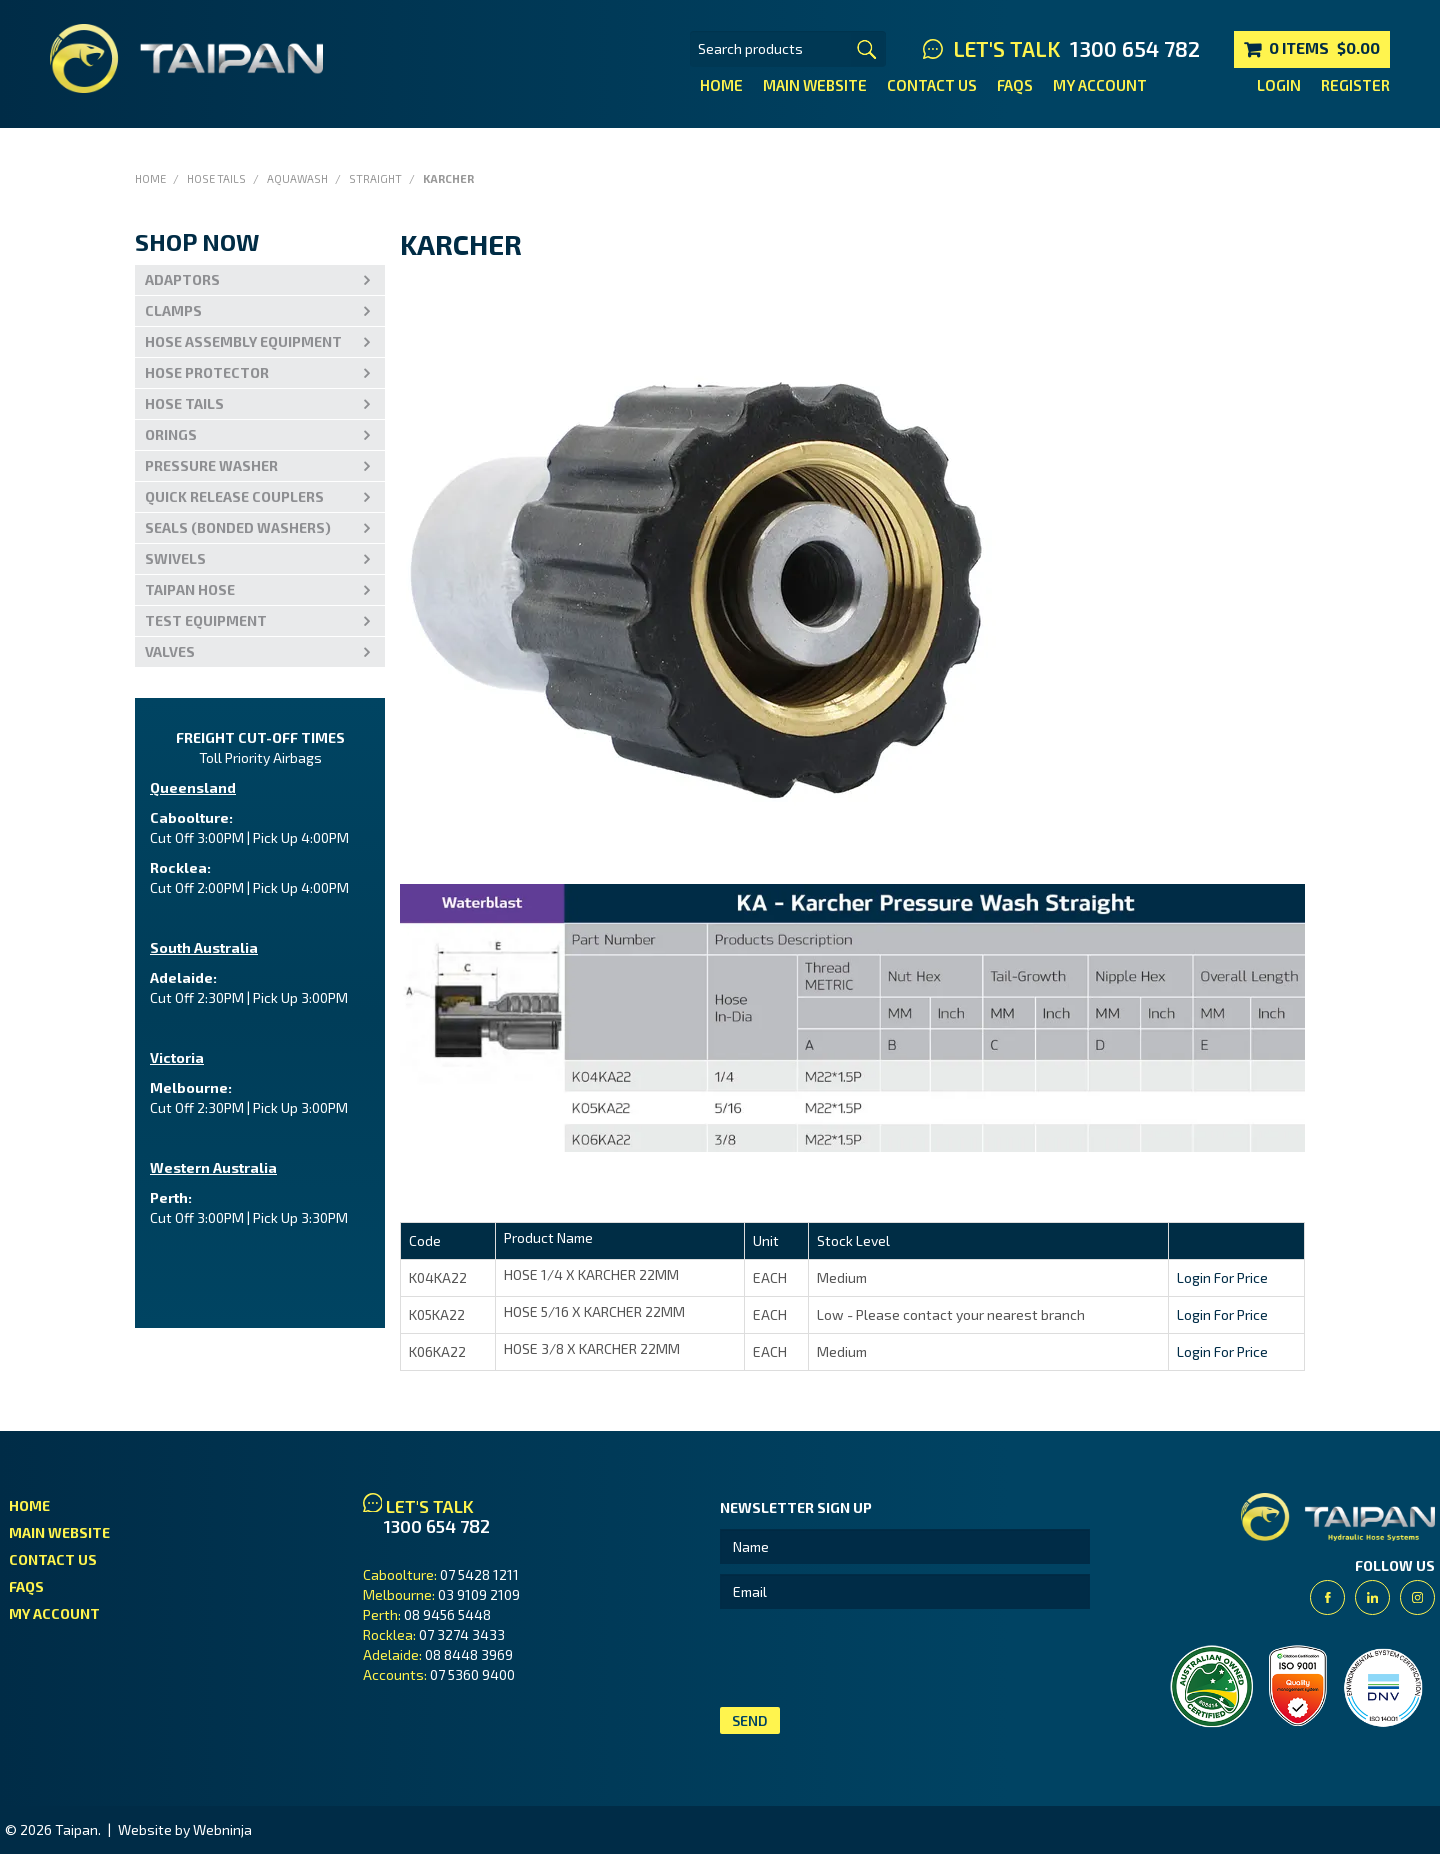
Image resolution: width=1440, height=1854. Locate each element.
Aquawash (297, 178)
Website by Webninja (185, 1829)
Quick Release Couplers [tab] (234, 496)
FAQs (1015, 85)
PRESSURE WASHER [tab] (211, 465)
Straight (375, 178)
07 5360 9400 (472, 1674)
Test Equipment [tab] (206, 620)
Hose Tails (216, 178)
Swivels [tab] (175, 558)
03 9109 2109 (479, 1594)
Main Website (815, 85)
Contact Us (932, 85)
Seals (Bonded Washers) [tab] (238, 527)
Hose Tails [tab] (184, 403)
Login (1279, 85)
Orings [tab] (171, 434)
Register (1355, 85)
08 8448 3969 (469, 1654)
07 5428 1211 (479, 1574)
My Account (1100, 85)
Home (721, 85)
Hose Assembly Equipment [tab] (243, 341)
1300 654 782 (1135, 49)
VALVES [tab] (170, 651)
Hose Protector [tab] (207, 372)
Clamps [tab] (173, 310)
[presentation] (872, 1658)
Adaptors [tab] (182, 279)
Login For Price (1222, 1277)
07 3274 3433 (462, 1634)
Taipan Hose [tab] (190, 589)
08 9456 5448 (447, 1614)
